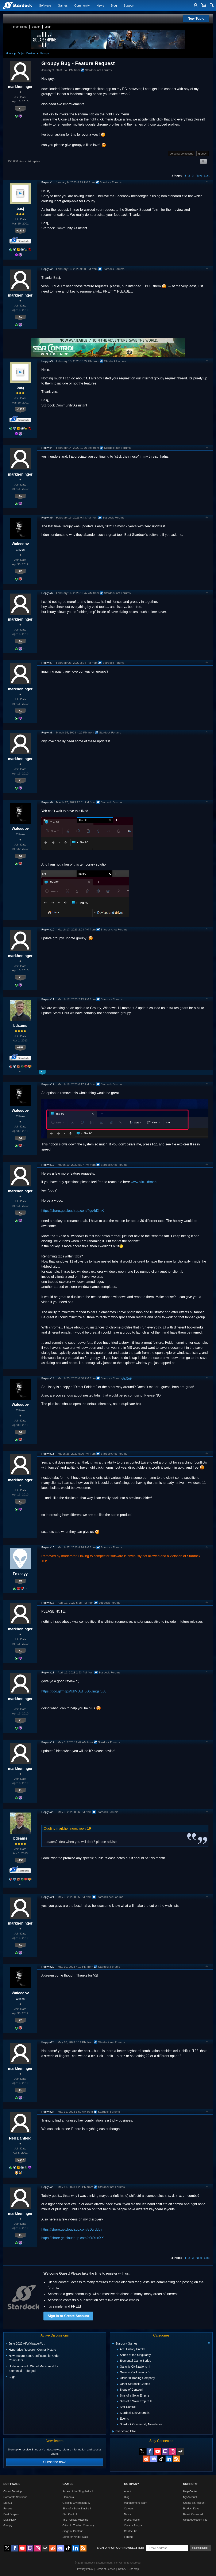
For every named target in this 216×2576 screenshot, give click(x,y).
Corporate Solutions (15, 2497)
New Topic (196, 18)
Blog (114, 5)
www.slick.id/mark (144, 1182)
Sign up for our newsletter (120, 2547)
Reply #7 (47, 662)
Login (48, 26)
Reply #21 (47, 1897)
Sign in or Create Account (68, 2316)
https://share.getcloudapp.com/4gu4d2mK (72, 1210)
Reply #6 (47, 593)
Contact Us (130, 2531)
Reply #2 (47, 269)
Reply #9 (47, 802)
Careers (129, 2508)
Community (82, 5)
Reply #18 (47, 1672)
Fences (7, 2508)
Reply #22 (47, 1966)
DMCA (122, 2569)
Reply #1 (47, 182)
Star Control (69, 2514)
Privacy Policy (85, 2569)
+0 (20, 1580)
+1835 (20, 230)
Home (9, 53)
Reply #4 (47, 447)
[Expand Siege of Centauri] (117, 2390)
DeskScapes (11, 2514)
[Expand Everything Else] (113, 2431)
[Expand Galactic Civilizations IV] (117, 2373)
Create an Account (194, 2502)
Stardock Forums (109, 182)
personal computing (181, 153)
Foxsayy (20, 1574)
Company (131, 2484)
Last (206, 175)
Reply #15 (47, 1453)
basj (20, 209)
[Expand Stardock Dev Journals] (117, 2413)
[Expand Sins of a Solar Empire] (117, 2396)
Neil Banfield (20, 2138)
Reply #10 (47, 929)
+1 (20, 108)
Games (63, 5)
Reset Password (193, 2514)
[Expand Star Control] (117, 2407)
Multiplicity (9, 2519)
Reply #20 (47, 1812)
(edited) (127, 1378)
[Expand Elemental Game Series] (117, 2361)
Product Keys (191, 2508)
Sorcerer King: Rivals (75, 2536)
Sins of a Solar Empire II (77, 2508)
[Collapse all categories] (209, 2343)
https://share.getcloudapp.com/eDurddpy (71, 2229)
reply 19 (85, 1828)
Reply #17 (47, 1602)
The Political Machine (75, 2519)
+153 (20, 1047)
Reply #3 (47, 361)
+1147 (20, 2159)
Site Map (134, 2569)
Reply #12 (47, 1084)
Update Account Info (195, 2519)
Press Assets (132, 2519)
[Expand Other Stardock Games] (117, 2384)
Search (36, 26)
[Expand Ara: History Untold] (117, 2350)
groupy (202, 153)
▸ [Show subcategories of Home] (15, 53)
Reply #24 (47, 2111)
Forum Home (19, 26)
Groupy (44, 53)
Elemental (68, 2497)
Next (199, 175)
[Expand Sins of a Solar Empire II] (117, 2402)
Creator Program (134, 2525)
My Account (190, 2497)
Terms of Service (105, 2569)
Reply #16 (47, 1547)
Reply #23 (47, 2042)
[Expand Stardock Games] (113, 2344)
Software (45, 5)
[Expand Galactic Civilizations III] (117, 2367)
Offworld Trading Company (78, 2525)
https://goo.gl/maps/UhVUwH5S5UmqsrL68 (73, 1691)
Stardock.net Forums (96, 70)
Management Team (135, 2502)
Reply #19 (47, 1742)
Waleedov (20, 544)
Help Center (190, 2491)
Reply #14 (47, 1378)
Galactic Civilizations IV (76, 2502)
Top (206, 182)
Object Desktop (27, 53)
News (100, 5)
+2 (20, 571)
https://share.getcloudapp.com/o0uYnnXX (72, 2238)
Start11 (7, 2502)
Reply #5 (47, 517)
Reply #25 (47, 2187)
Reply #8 (47, 732)
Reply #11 (47, 999)
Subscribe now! (54, 2462)
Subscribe (200, 2548)
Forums (128, 2536)
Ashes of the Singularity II (77, 2491)
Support (129, 5)
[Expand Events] (117, 2419)
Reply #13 (47, 1164)
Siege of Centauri (72, 2531)
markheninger (20, 87)
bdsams (20, 1025)
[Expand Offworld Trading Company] (117, 2379)
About (127, 2491)
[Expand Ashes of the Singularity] (117, 2355)
